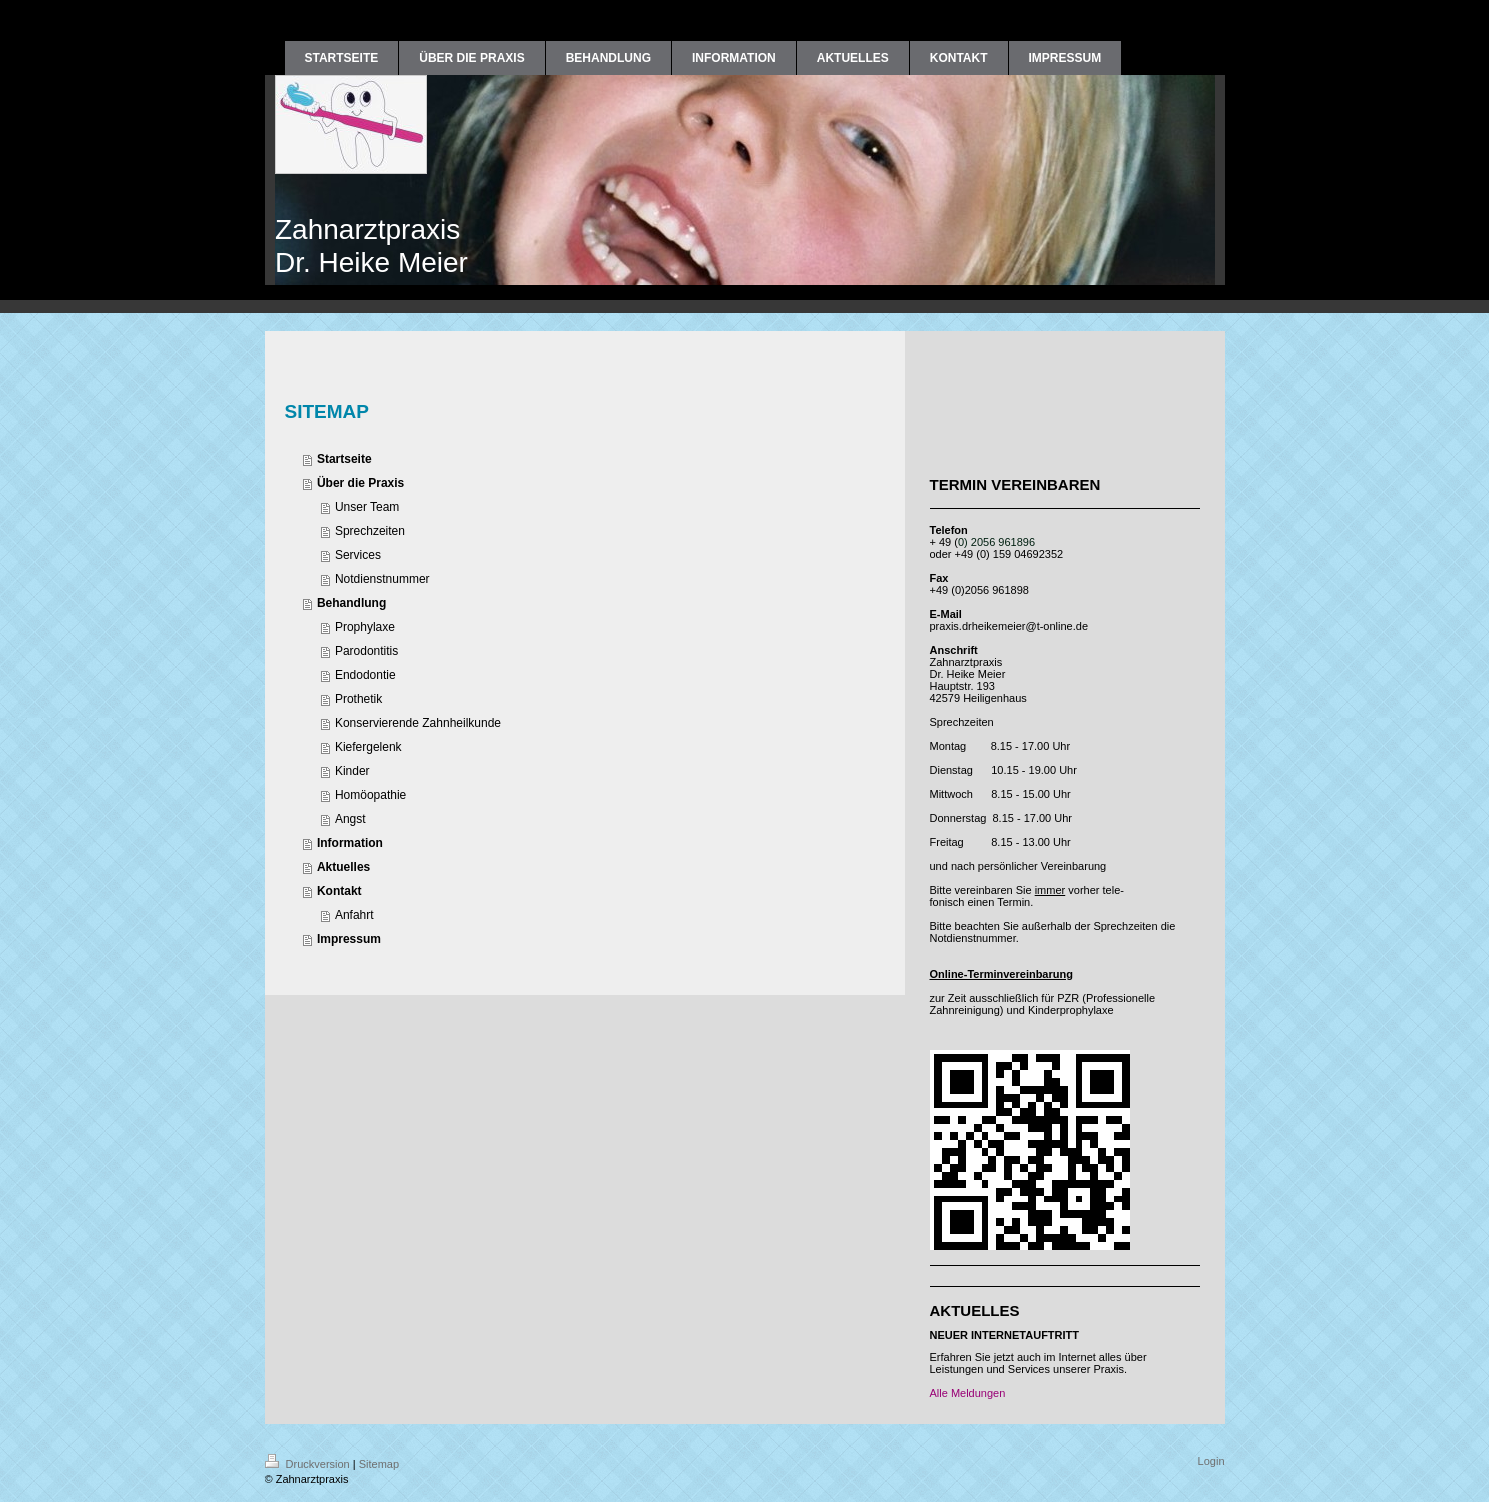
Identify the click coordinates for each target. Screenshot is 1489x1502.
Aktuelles (343, 867)
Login (1211, 1461)
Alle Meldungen (968, 1393)
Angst (350, 819)
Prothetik (358, 699)
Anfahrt (354, 915)
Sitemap (379, 1464)
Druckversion (309, 1464)
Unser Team (367, 507)
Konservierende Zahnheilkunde (418, 723)
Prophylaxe (365, 627)
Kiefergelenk (368, 747)
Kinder (352, 771)
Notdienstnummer (382, 579)
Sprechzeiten (370, 531)
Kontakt (339, 891)
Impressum (349, 939)
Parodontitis (366, 651)
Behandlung (351, 603)
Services (358, 555)
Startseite (344, 459)
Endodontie (365, 675)
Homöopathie (370, 795)
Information (350, 843)
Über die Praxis (360, 483)
